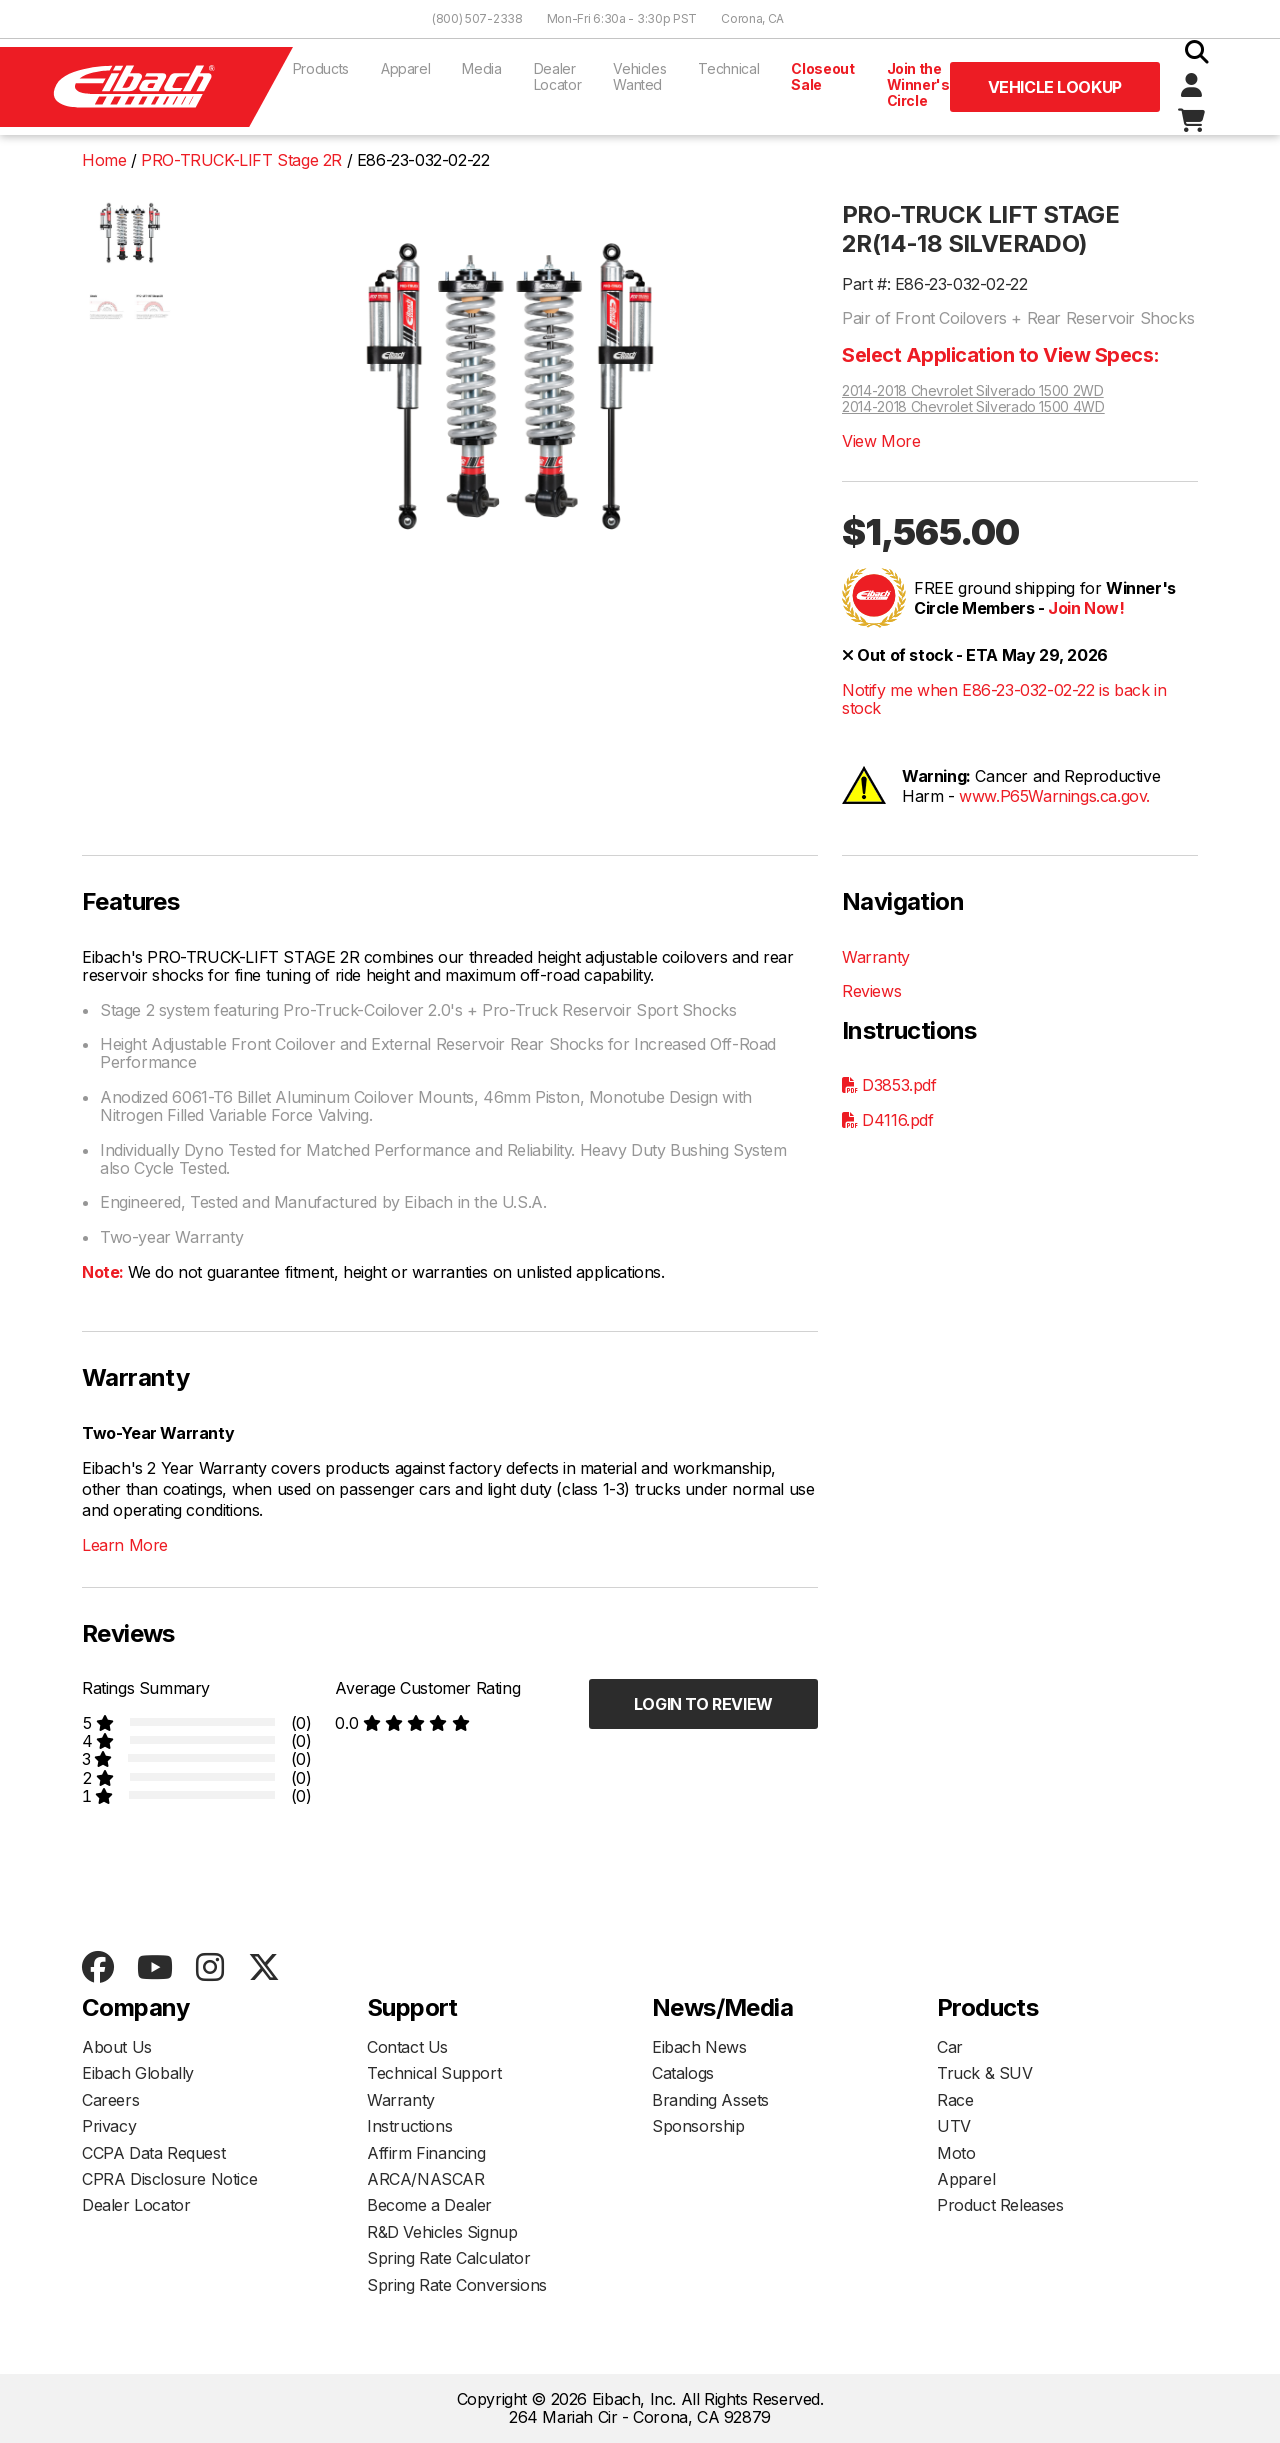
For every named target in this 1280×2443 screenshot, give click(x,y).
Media (481, 68)
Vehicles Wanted (639, 76)
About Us (117, 2047)
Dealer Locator (558, 76)
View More (881, 441)
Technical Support (434, 2073)
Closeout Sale (822, 76)
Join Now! (1086, 608)
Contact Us (407, 2047)
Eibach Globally (138, 2073)
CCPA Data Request (153, 2153)
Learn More (125, 1545)
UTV (954, 2126)
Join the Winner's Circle (918, 84)
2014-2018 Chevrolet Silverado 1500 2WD (973, 391)
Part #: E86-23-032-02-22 (934, 284)
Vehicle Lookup (1055, 87)
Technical (728, 68)
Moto (956, 2153)
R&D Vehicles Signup (442, 2232)
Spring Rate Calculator (448, 2258)
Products (321, 68)
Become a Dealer (429, 2205)
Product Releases (1000, 2205)
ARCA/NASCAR (426, 2179)
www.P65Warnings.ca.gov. (1054, 796)
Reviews (871, 991)
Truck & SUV (985, 2073)
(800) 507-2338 (477, 18)
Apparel (406, 68)
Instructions (409, 2126)
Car (950, 2047)
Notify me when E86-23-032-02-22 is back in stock (1004, 699)
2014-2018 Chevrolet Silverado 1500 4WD (973, 407)
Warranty (876, 957)
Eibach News (699, 2047)
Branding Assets (710, 2100)
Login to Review (703, 1704)
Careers (110, 2100)
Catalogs (683, 2073)
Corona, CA (752, 18)
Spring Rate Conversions (457, 2285)
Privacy (109, 2126)
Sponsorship (698, 2126)
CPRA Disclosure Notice (169, 2179)
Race (955, 2100)
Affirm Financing (426, 2153)
